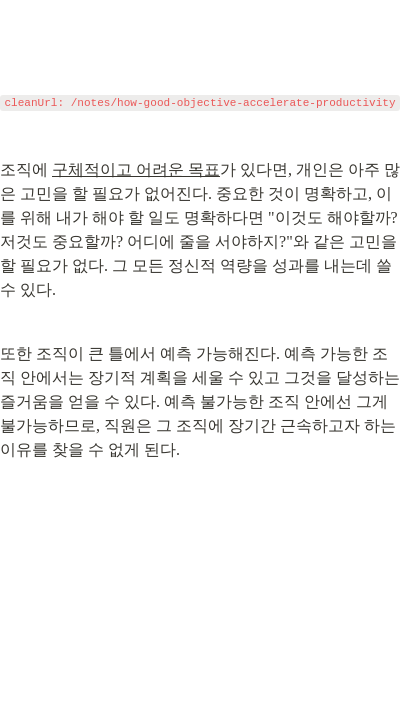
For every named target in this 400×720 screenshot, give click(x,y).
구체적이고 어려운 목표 (136, 169)
